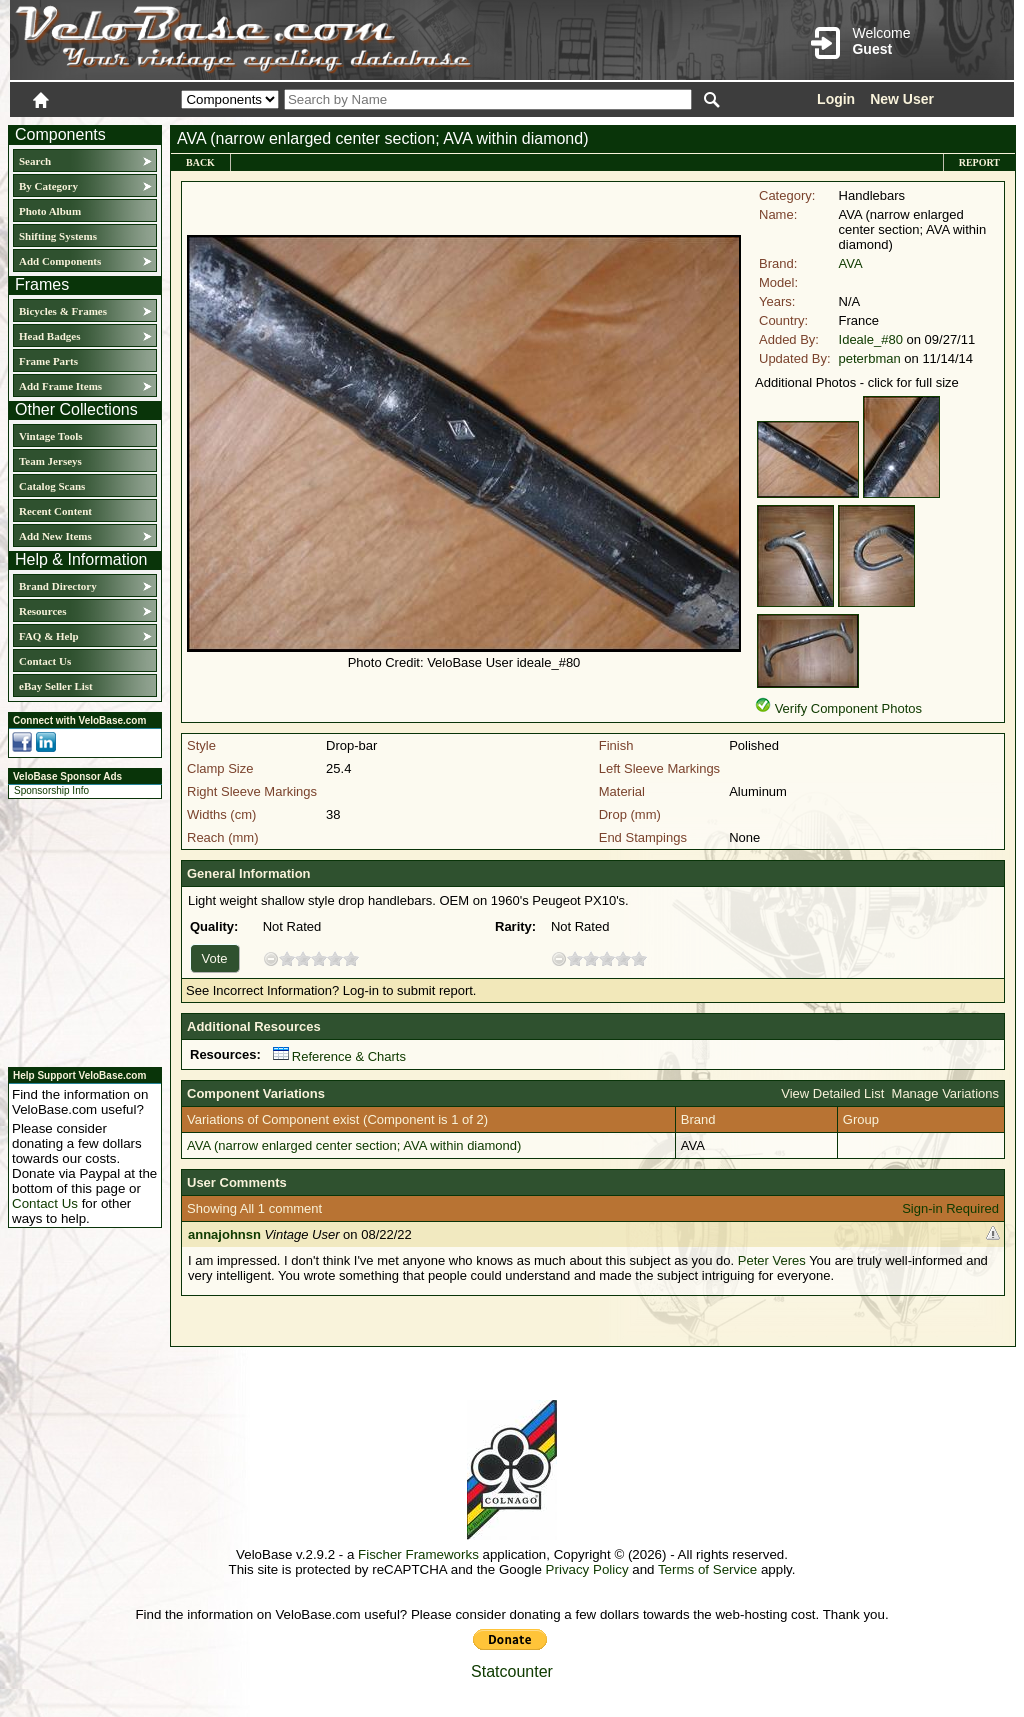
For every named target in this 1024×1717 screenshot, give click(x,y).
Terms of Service (707, 1569)
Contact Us (45, 661)
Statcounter (512, 1671)
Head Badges (49, 336)
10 (351, 958)
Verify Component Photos (848, 708)
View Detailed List (832, 1093)
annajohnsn (224, 1234)
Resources (42, 611)
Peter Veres (772, 1260)
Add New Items (55, 536)
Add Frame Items (60, 386)
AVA (851, 263)
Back (200, 162)
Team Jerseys (50, 461)
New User (902, 99)
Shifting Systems (58, 236)
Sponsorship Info (51, 790)
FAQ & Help (49, 636)
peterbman (870, 358)
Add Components (60, 261)
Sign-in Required (950, 1208)
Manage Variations (945, 1093)
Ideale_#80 (871, 339)
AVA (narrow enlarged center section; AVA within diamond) (354, 1145)
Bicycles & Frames (64, 311)
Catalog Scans (52, 486)
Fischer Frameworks (418, 1554)
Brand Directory (58, 586)
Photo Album (50, 211)
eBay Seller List (56, 686)
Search (35, 161)
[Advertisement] (79, 930)
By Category (48, 186)
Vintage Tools (50, 436)
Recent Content (55, 511)
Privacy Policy (587, 1569)
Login (836, 99)
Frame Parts (48, 361)
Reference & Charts (339, 1056)
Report (979, 162)
